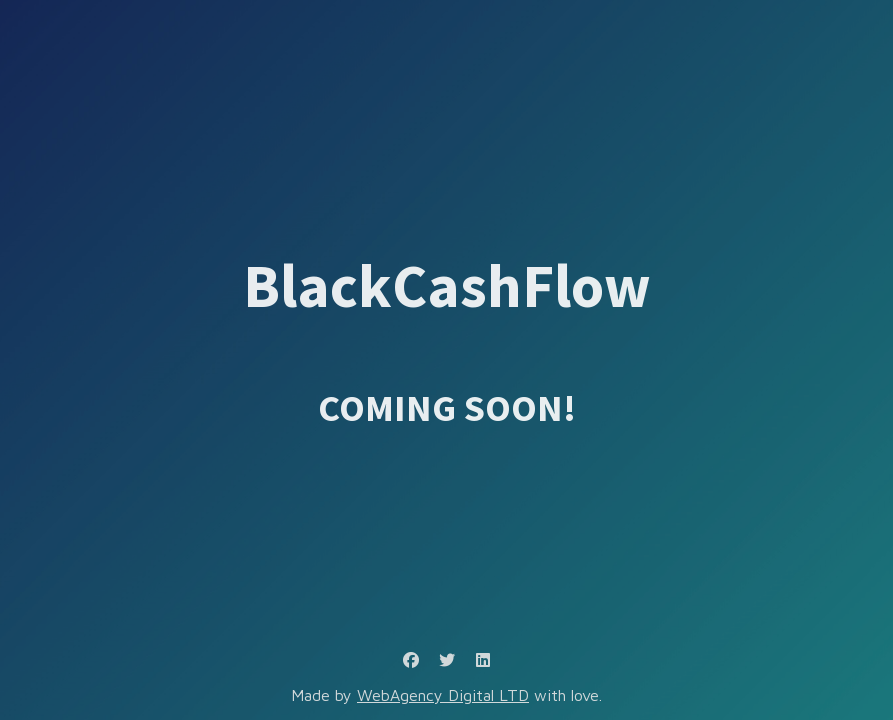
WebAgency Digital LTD (443, 695)
